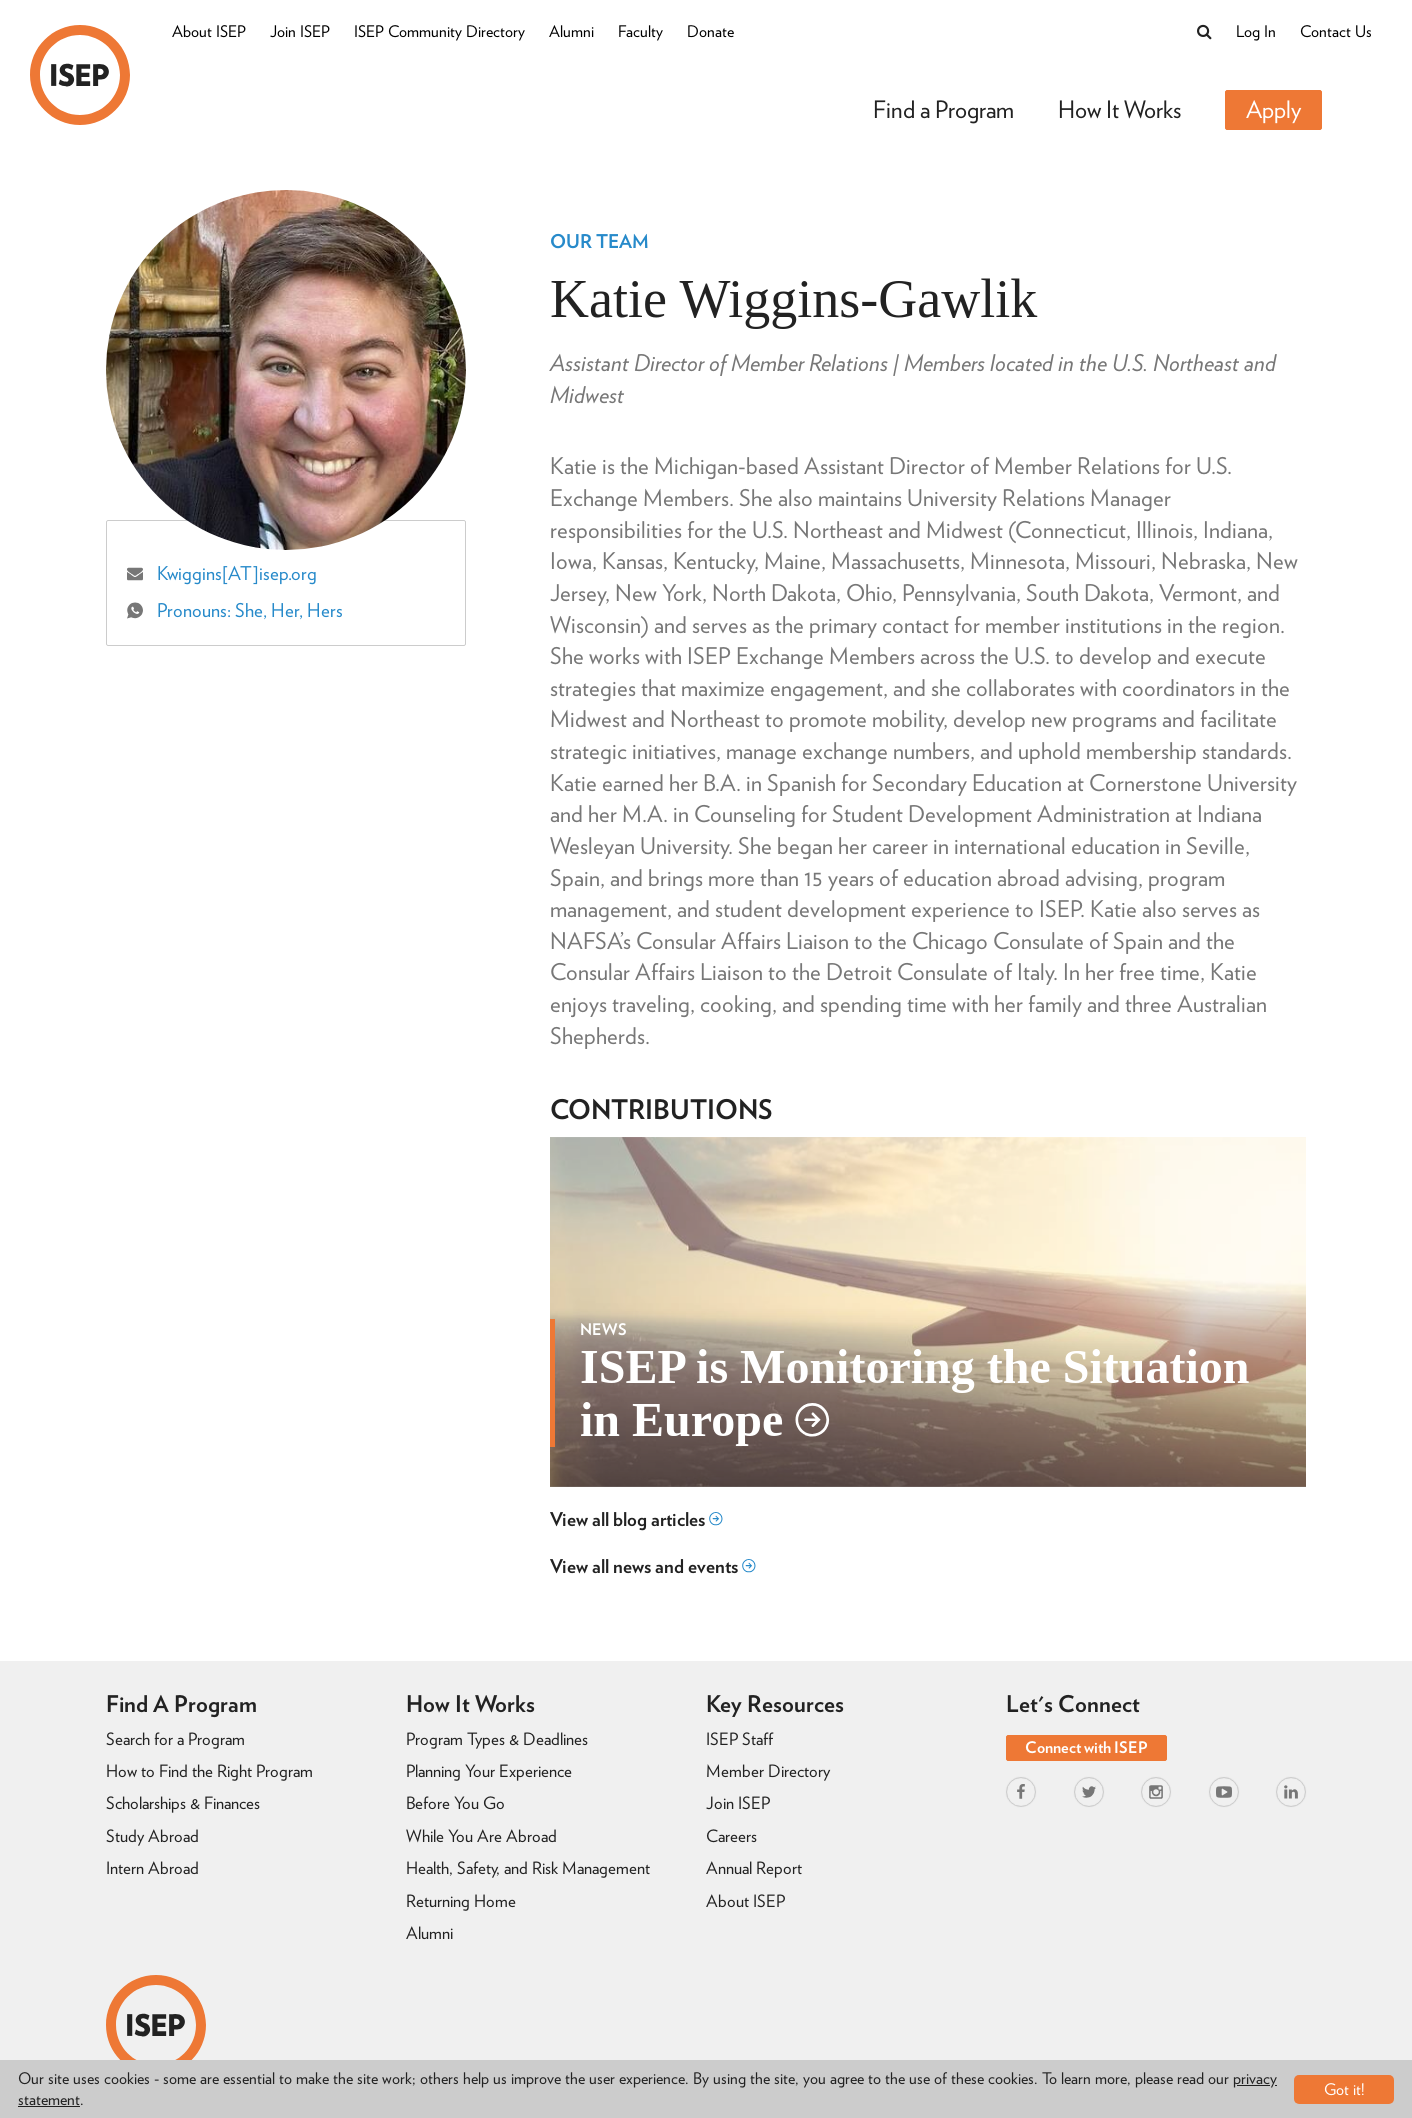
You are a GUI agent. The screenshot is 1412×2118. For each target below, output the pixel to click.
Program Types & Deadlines (497, 1739)
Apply (1273, 109)
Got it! (1344, 2089)
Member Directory (768, 1771)
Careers (731, 1836)
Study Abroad (152, 1836)
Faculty (640, 31)
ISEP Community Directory (439, 31)
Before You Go (455, 1803)
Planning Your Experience (489, 1771)
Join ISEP (300, 31)
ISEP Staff (739, 1739)
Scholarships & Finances (183, 1803)
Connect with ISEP (1086, 1747)
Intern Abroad (152, 1868)
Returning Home (461, 1901)
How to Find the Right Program (209, 1771)
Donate (710, 31)
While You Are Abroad (481, 1836)
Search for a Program (175, 1739)
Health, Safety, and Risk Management (528, 1868)
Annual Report (754, 1868)
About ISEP (209, 31)
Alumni (571, 31)
